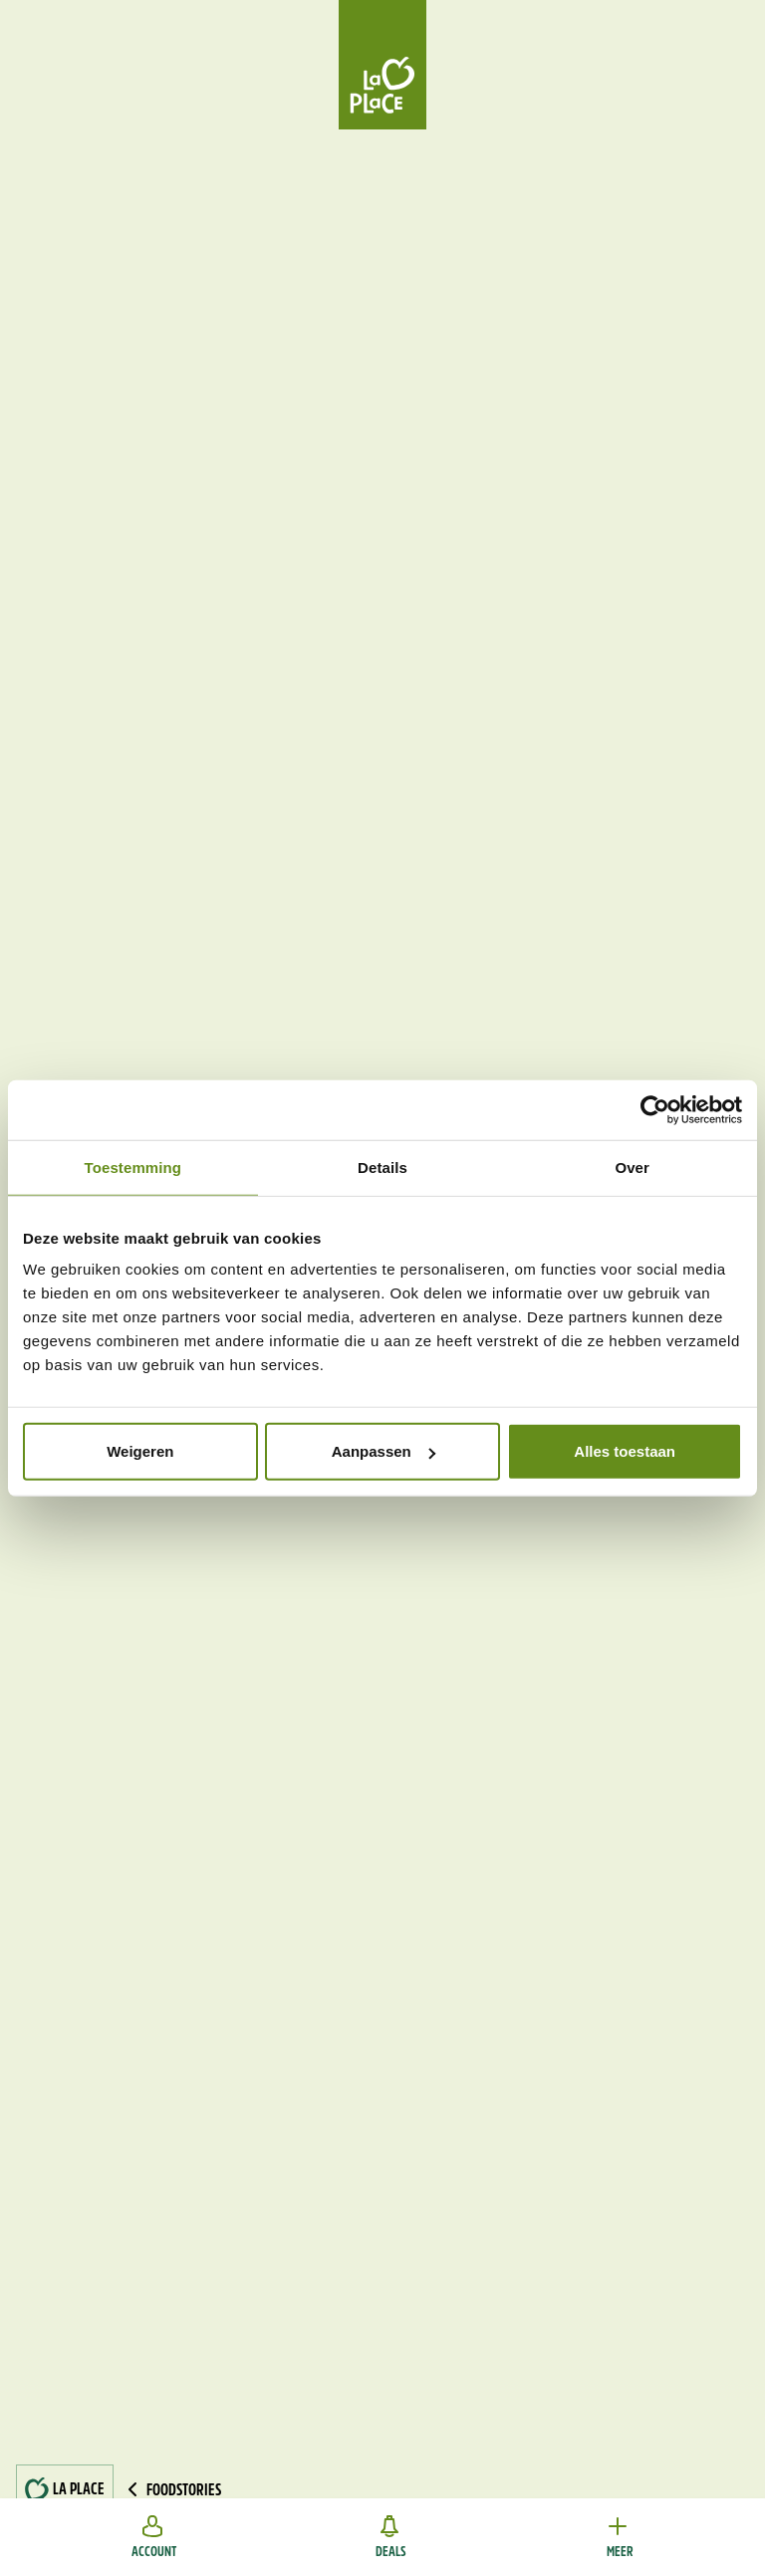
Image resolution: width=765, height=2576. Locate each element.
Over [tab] (632, 1166)
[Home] (382, 64)
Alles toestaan (624, 1451)
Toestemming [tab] (133, 1166)
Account (153, 2537)
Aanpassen (383, 1451)
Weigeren (140, 1451)
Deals (391, 2537)
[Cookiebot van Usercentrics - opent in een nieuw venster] (655, 1109)
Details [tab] (382, 1166)
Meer (620, 2537)
